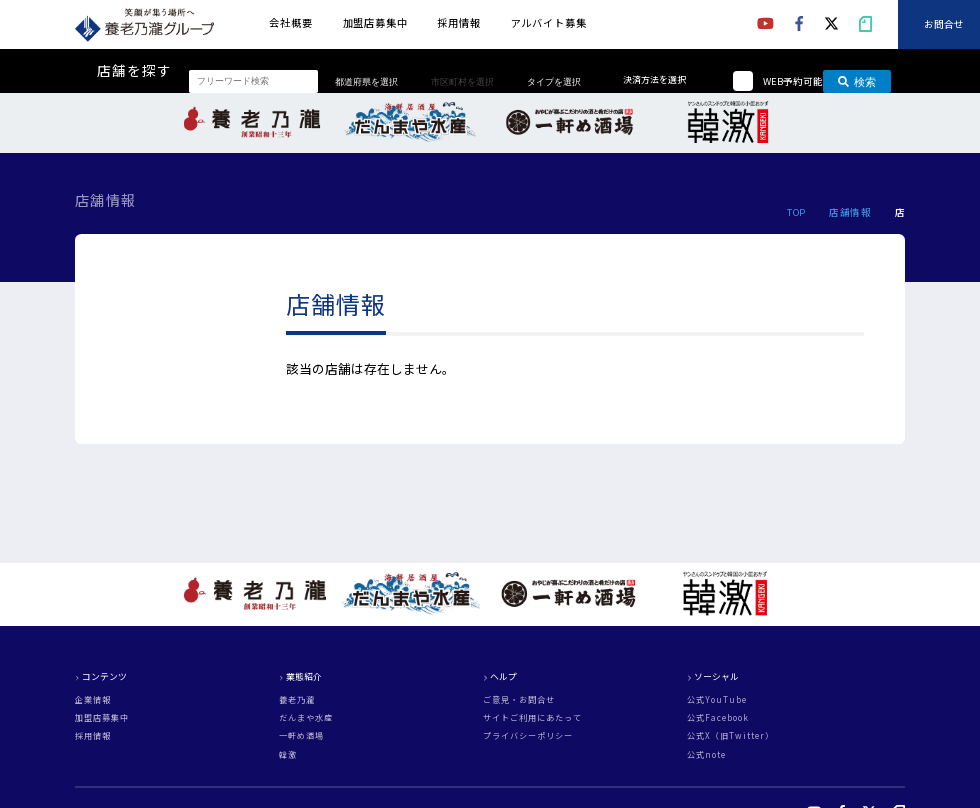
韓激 (288, 755)
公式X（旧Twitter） (730, 736)
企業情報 (93, 700)
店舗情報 (850, 212)
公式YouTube (717, 700)
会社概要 (290, 22)
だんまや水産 (306, 718)
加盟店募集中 (375, 22)
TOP (796, 212)
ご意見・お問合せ (519, 700)
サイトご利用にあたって (532, 718)
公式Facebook (718, 718)
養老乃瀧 (297, 700)
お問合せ (944, 25)
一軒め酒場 (301, 736)
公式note (706, 755)
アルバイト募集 (549, 22)
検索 (857, 81)
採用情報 (458, 22)
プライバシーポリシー (528, 736)
